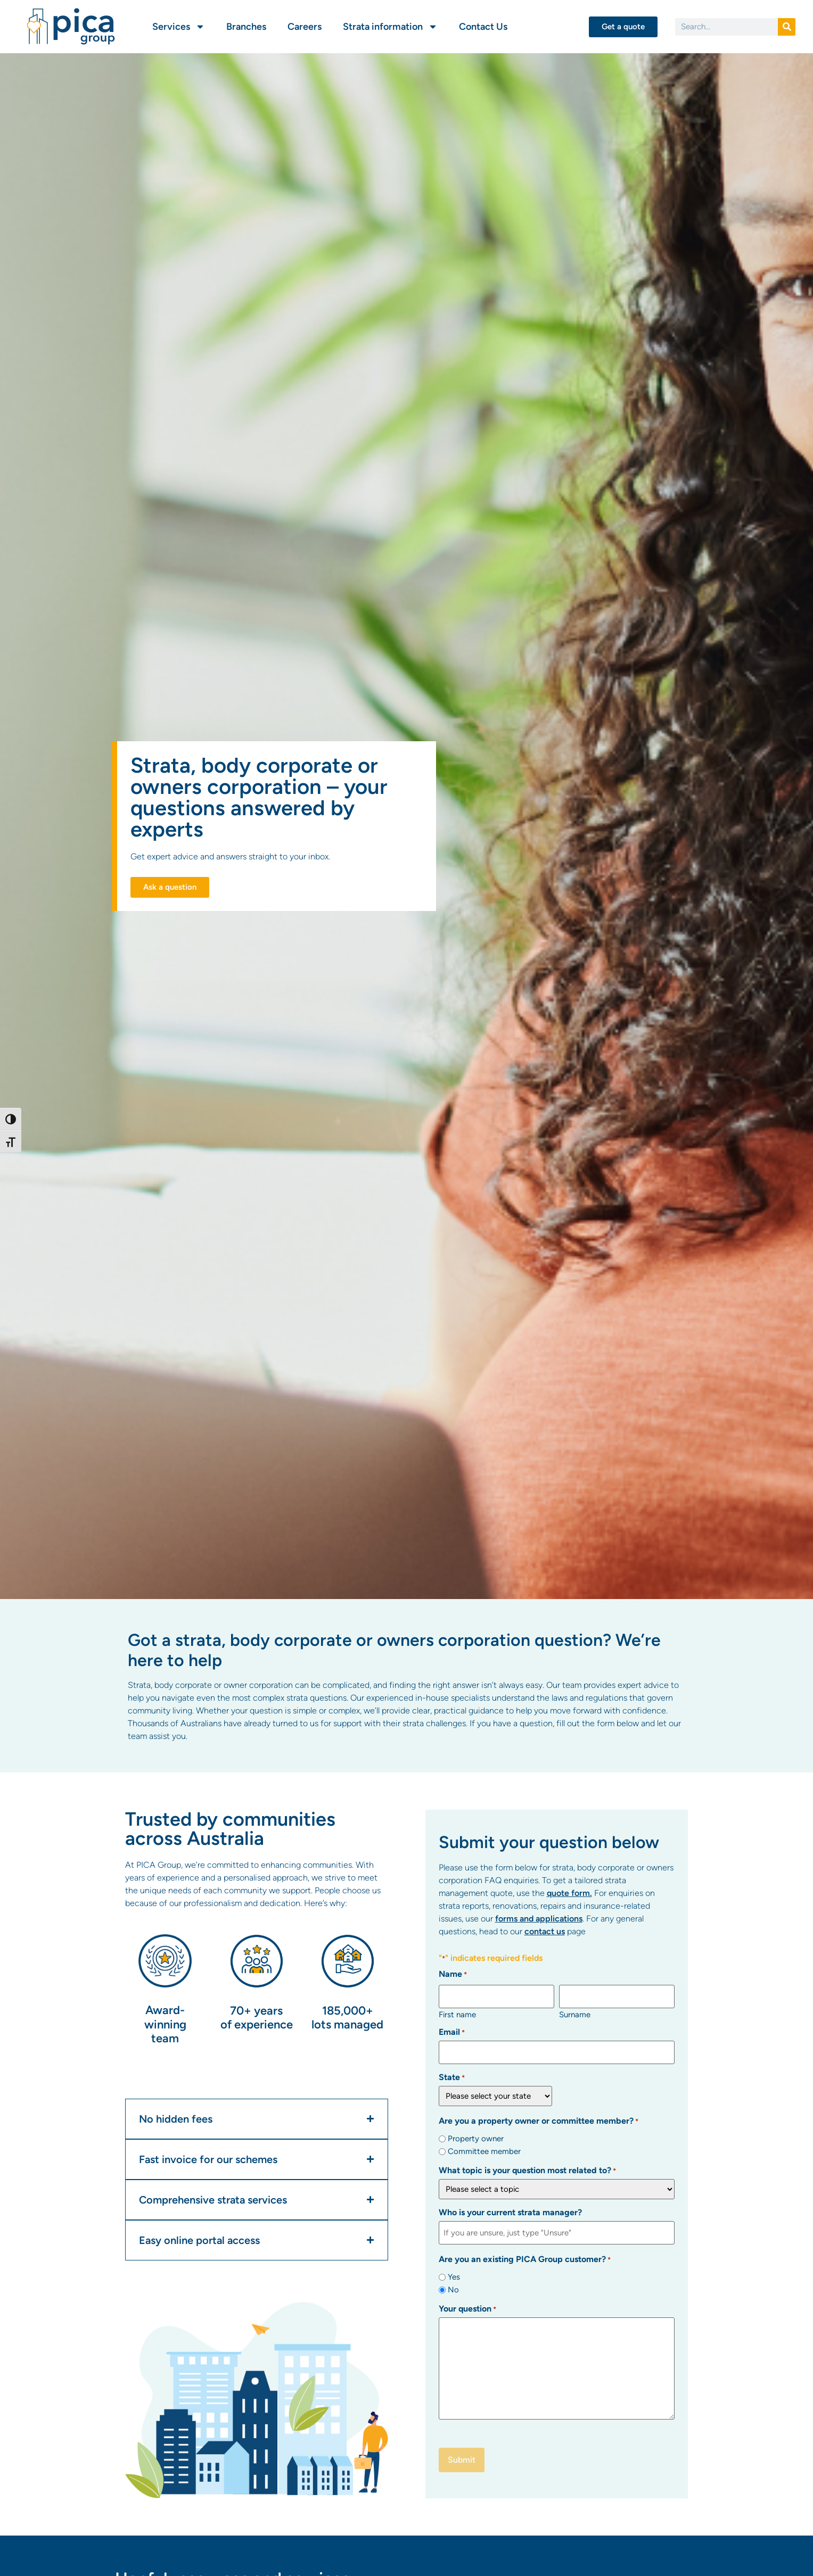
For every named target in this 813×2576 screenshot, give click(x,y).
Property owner (476, 2135)
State (452, 2073)
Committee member (484, 2148)
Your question (467, 2303)
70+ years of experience (256, 2017)
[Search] (786, 27)
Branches (246, 26)
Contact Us (483, 26)
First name (457, 2012)
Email (452, 2030)
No (453, 2284)
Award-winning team (165, 2024)
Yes (454, 2271)
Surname (574, 2012)
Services (178, 26)
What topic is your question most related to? (527, 2167)
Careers (305, 26)
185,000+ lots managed (347, 2017)
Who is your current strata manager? (510, 2209)
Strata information (390, 26)
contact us (544, 1931)
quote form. (569, 1893)
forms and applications (538, 1919)
